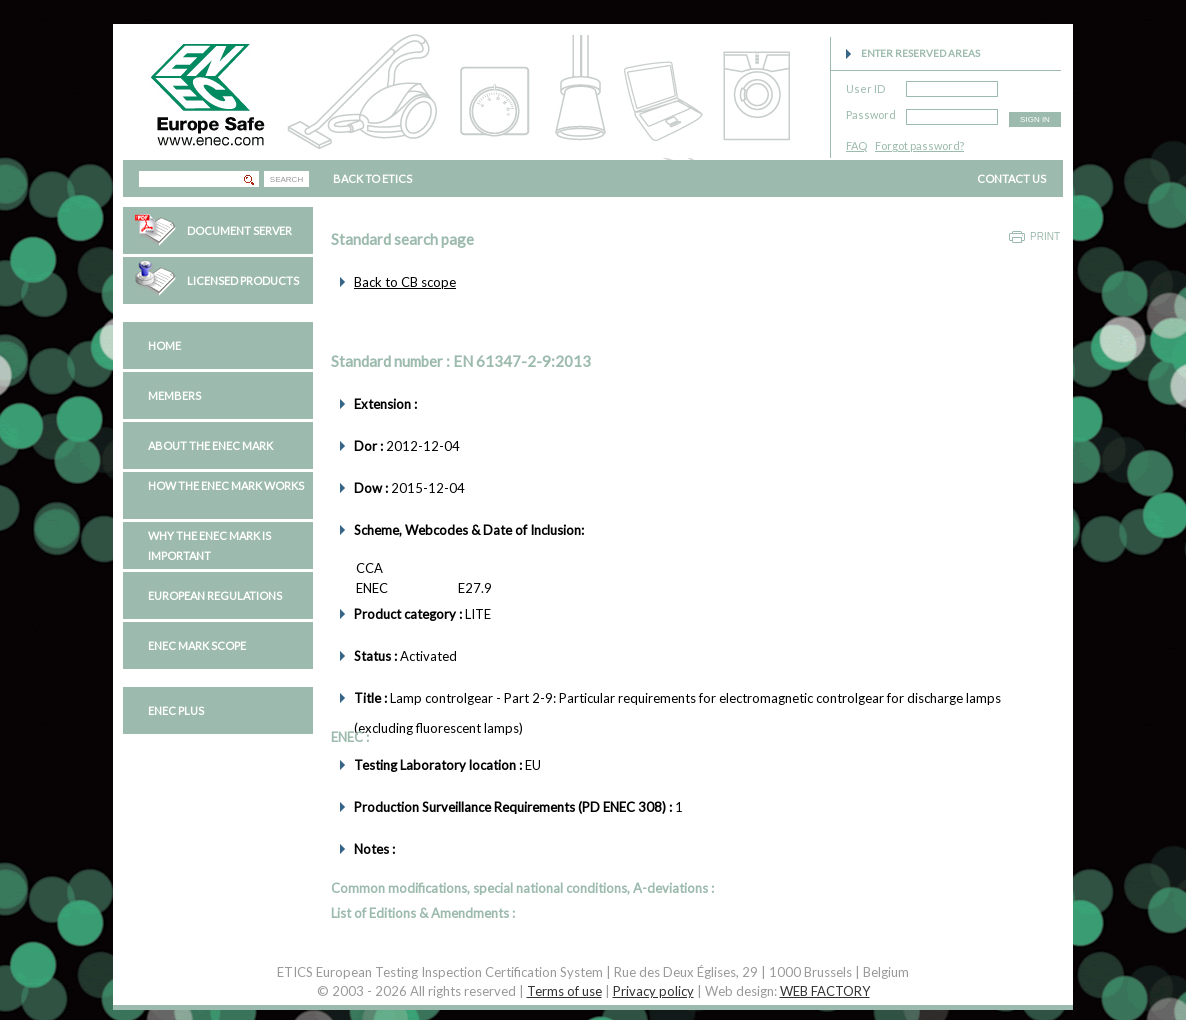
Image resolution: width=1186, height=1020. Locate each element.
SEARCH (286, 179)
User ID (865, 85)
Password (871, 111)
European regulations (215, 595)
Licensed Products (243, 280)
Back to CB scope (405, 282)
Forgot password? (919, 145)
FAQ (856, 145)
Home (164, 345)
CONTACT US (1011, 178)
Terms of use (564, 991)
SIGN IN (1035, 119)
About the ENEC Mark (210, 445)
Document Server (239, 230)
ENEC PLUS (176, 710)
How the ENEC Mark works (226, 485)
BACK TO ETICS (372, 178)
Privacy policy (653, 991)
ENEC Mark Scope (197, 645)
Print (1045, 236)
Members (174, 395)
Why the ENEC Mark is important (209, 545)
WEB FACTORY (825, 991)
